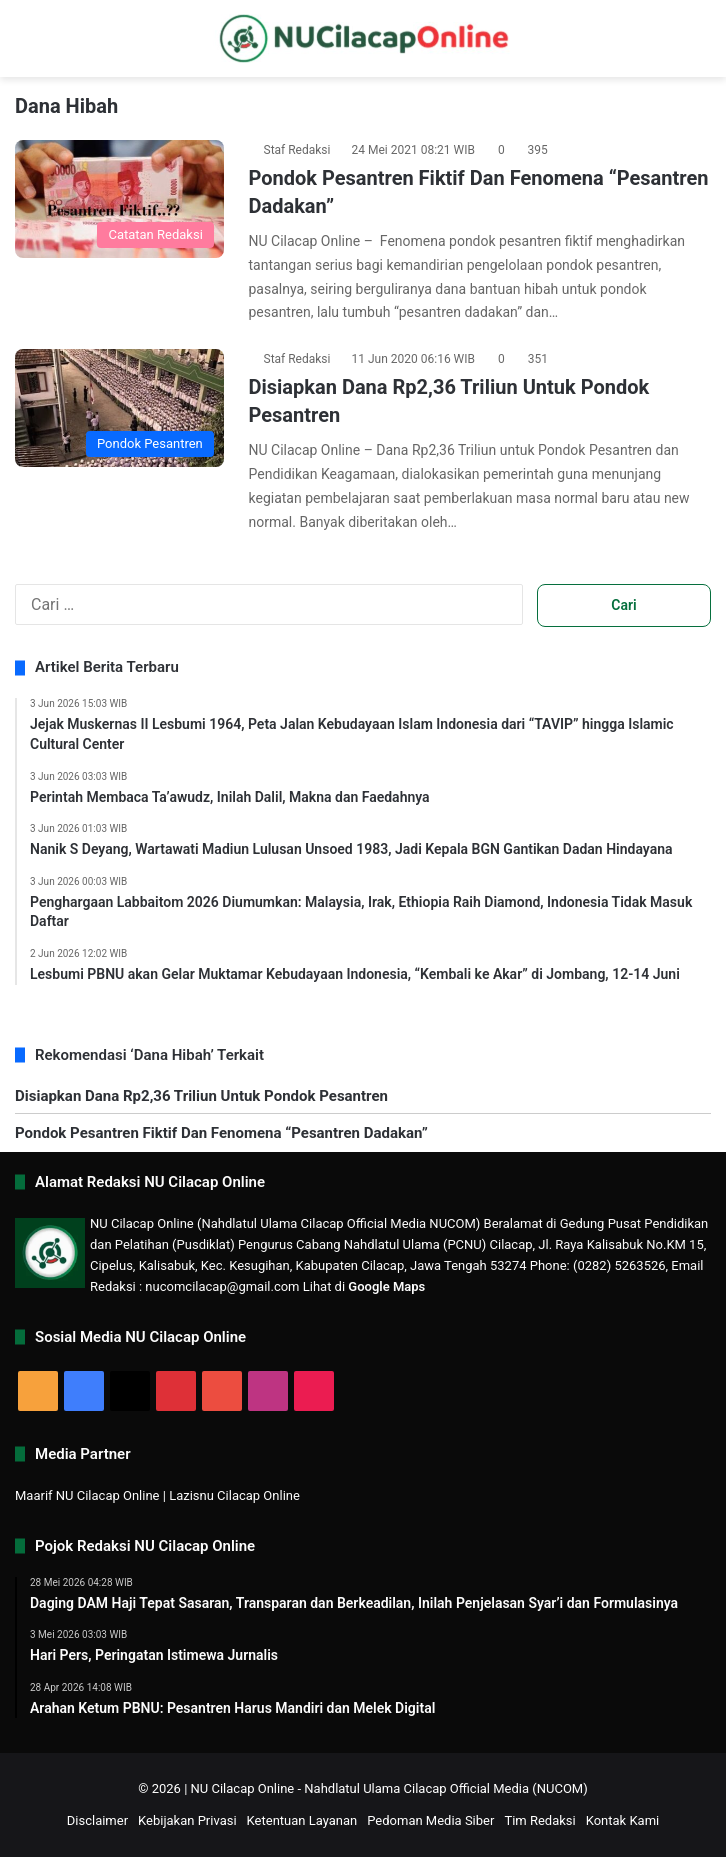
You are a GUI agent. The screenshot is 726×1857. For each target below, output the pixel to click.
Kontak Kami (623, 1820)
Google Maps (386, 1286)
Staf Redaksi (297, 150)
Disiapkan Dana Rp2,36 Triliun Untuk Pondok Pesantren (201, 1096)
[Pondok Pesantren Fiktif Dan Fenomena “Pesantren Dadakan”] (119, 199)
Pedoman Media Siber (430, 1820)
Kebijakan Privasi (187, 1820)
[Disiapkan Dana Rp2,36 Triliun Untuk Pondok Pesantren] (119, 408)
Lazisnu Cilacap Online (234, 1495)
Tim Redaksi (539, 1820)
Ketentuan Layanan (302, 1820)
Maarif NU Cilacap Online (87, 1495)
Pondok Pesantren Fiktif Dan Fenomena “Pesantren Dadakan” (221, 1133)
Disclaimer (97, 1820)
